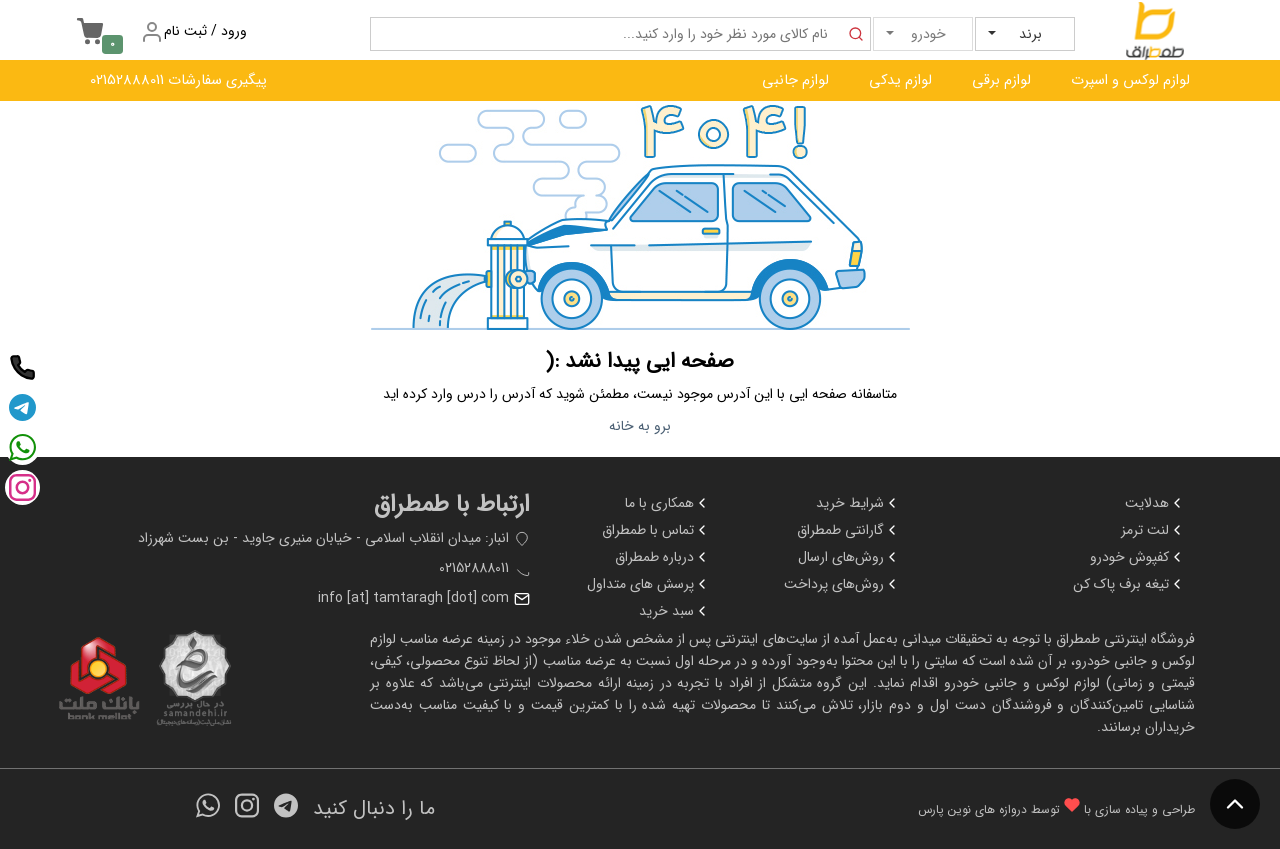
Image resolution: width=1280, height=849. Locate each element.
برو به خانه (640, 426)
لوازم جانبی (795, 80)
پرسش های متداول (648, 584)
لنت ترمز (1153, 530)
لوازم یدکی (900, 80)
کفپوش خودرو (1137, 557)
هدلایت (1155, 503)
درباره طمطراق (662, 557)
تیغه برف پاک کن (1129, 584)
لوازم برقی (1001, 80)
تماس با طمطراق (656, 530)
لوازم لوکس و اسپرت (1130, 80)
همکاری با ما (667, 503)
